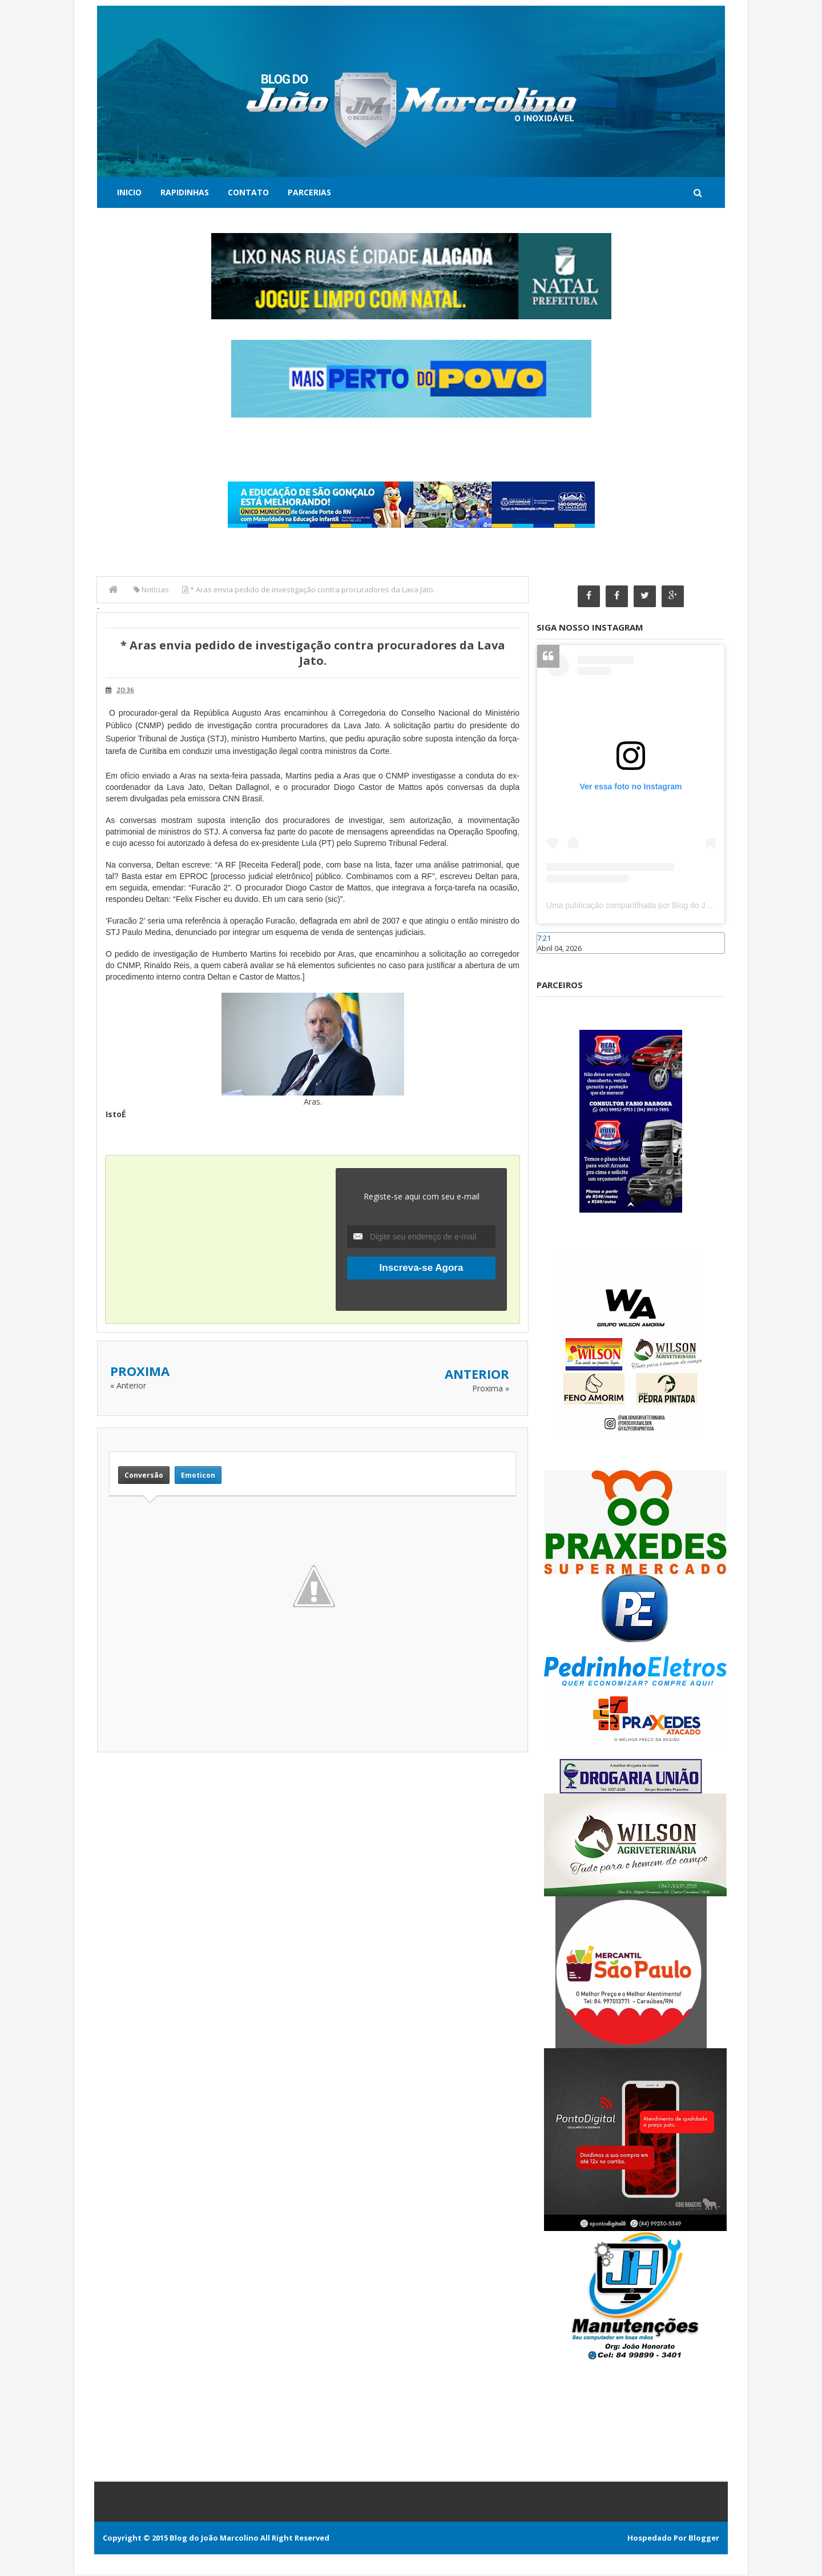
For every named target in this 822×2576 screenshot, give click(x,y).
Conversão (143, 1474)
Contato (248, 192)
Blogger (703, 2539)
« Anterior (128, 1384)
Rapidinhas (184, 192)
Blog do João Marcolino (214, 2539)
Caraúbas (554, 961)
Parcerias (309, 192)
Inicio (129, 192)
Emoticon (198, 1474)
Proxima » (490, 1387)
